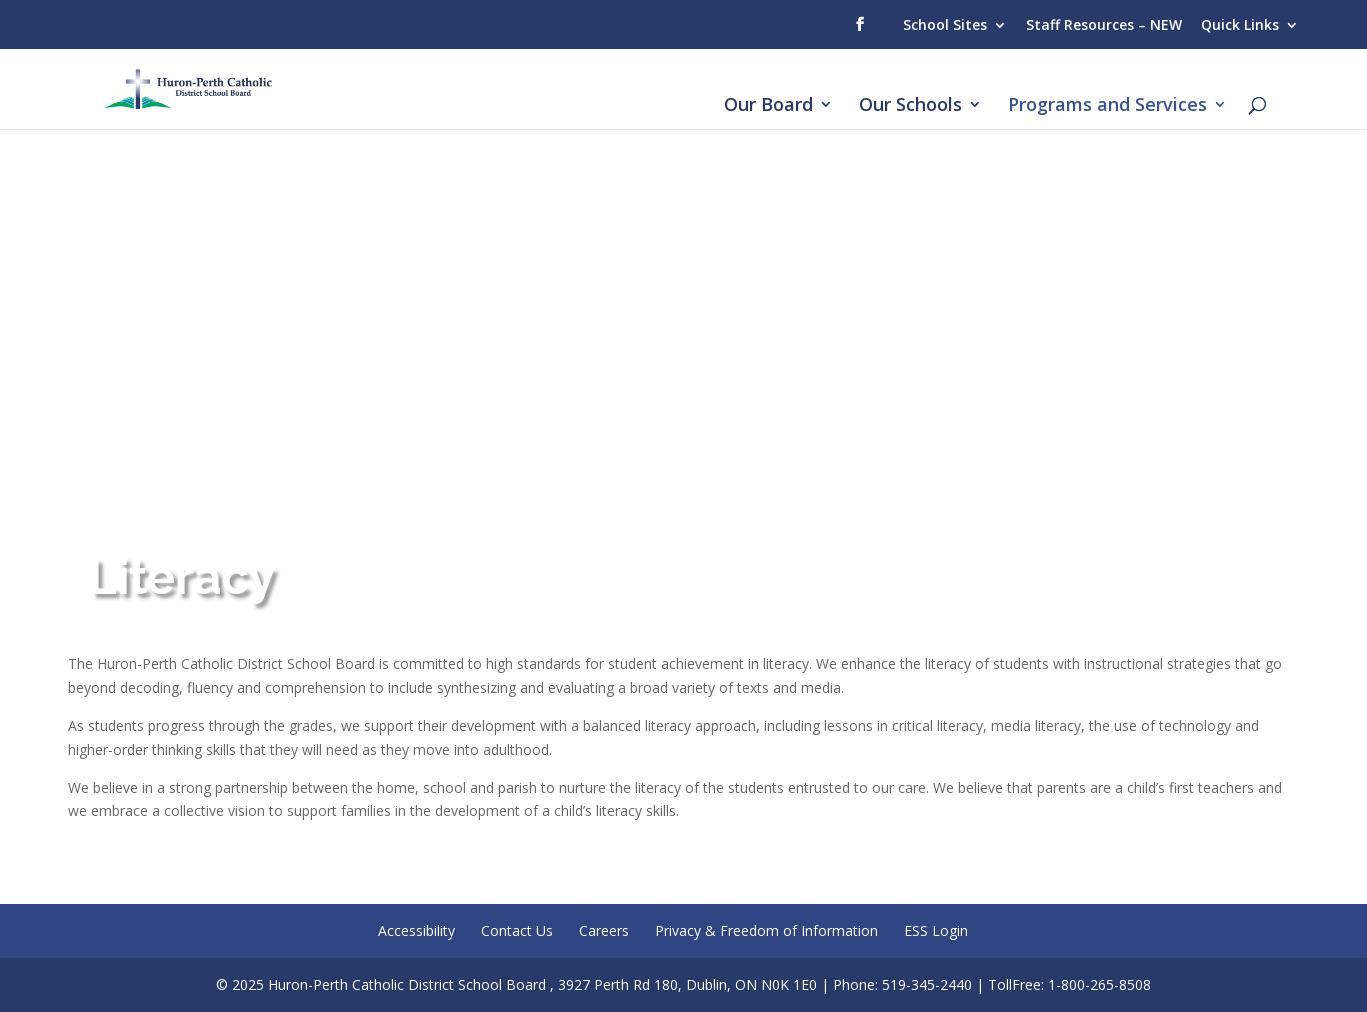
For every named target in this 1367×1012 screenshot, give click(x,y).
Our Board (768, 106)
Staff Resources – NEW (1104, 24)
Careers (604, 930)
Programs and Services (1107, 106)
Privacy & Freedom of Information (766, 930)
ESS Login (936, 930)
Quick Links (1240, 24)
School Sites (945, 24)
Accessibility (416, 930)
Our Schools (910, 106)
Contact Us (517, 930)
